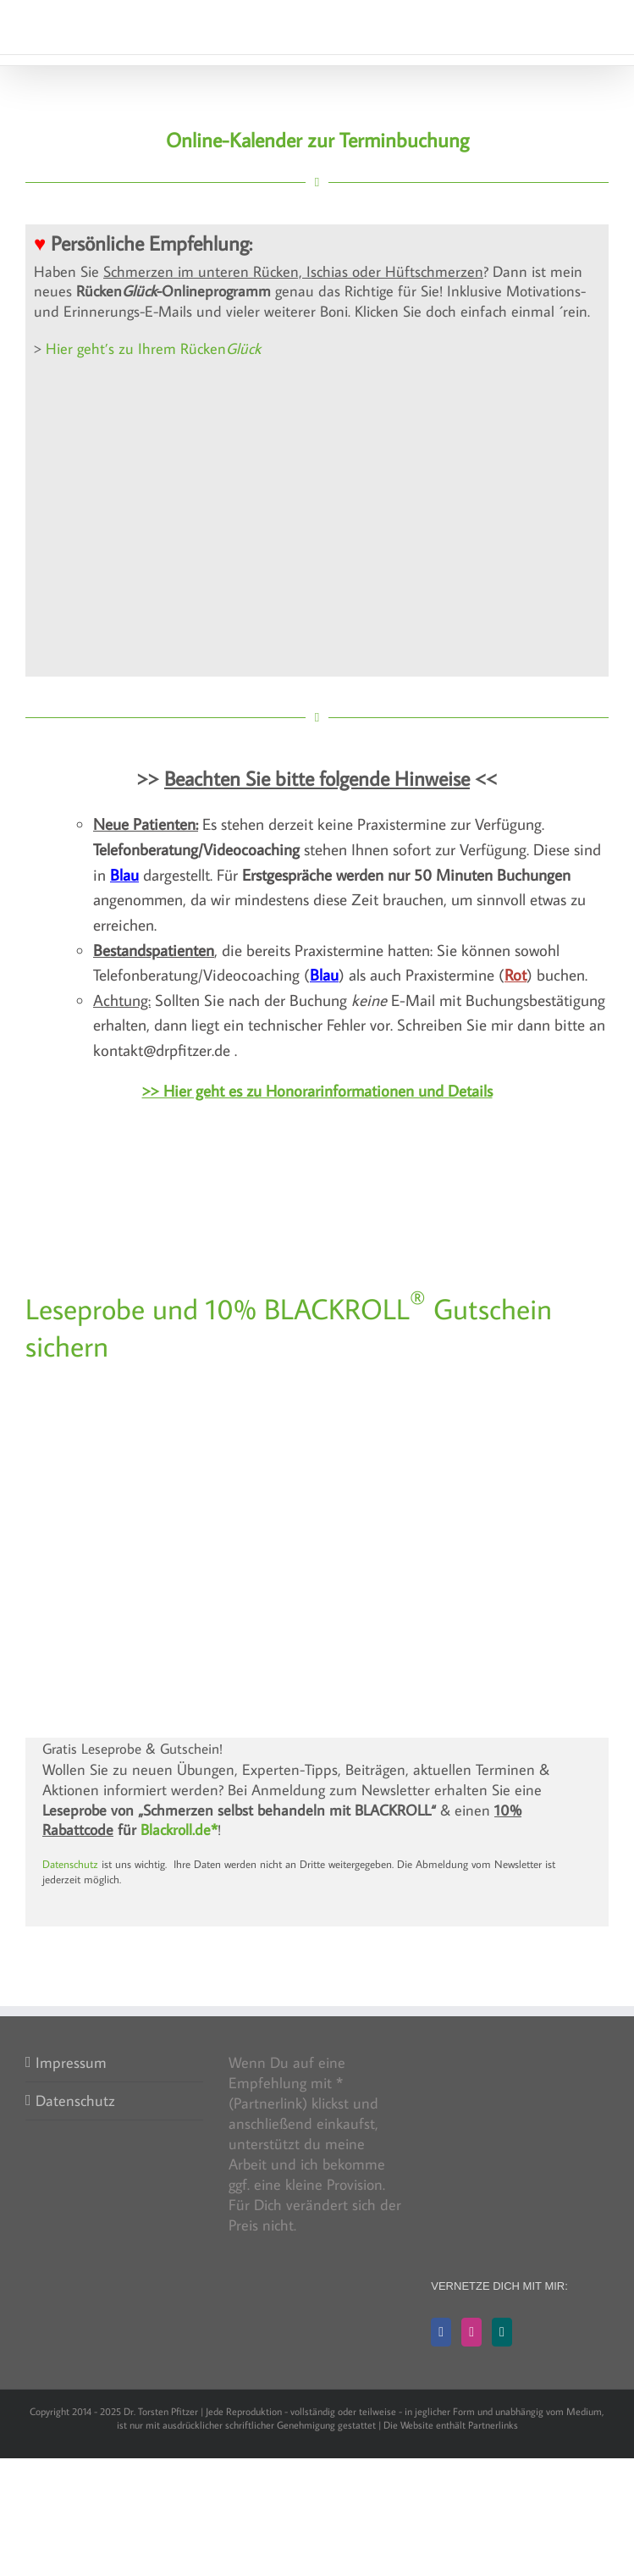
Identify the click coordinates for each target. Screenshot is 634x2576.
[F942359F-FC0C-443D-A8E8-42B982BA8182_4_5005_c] (317, 1389)
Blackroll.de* (179, 1829)
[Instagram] (471, 2332)
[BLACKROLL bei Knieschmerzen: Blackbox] (317, 1558)
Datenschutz (70, 1863)
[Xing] (502, 2332)
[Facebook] (441, 2332)
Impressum (71, 2062)
